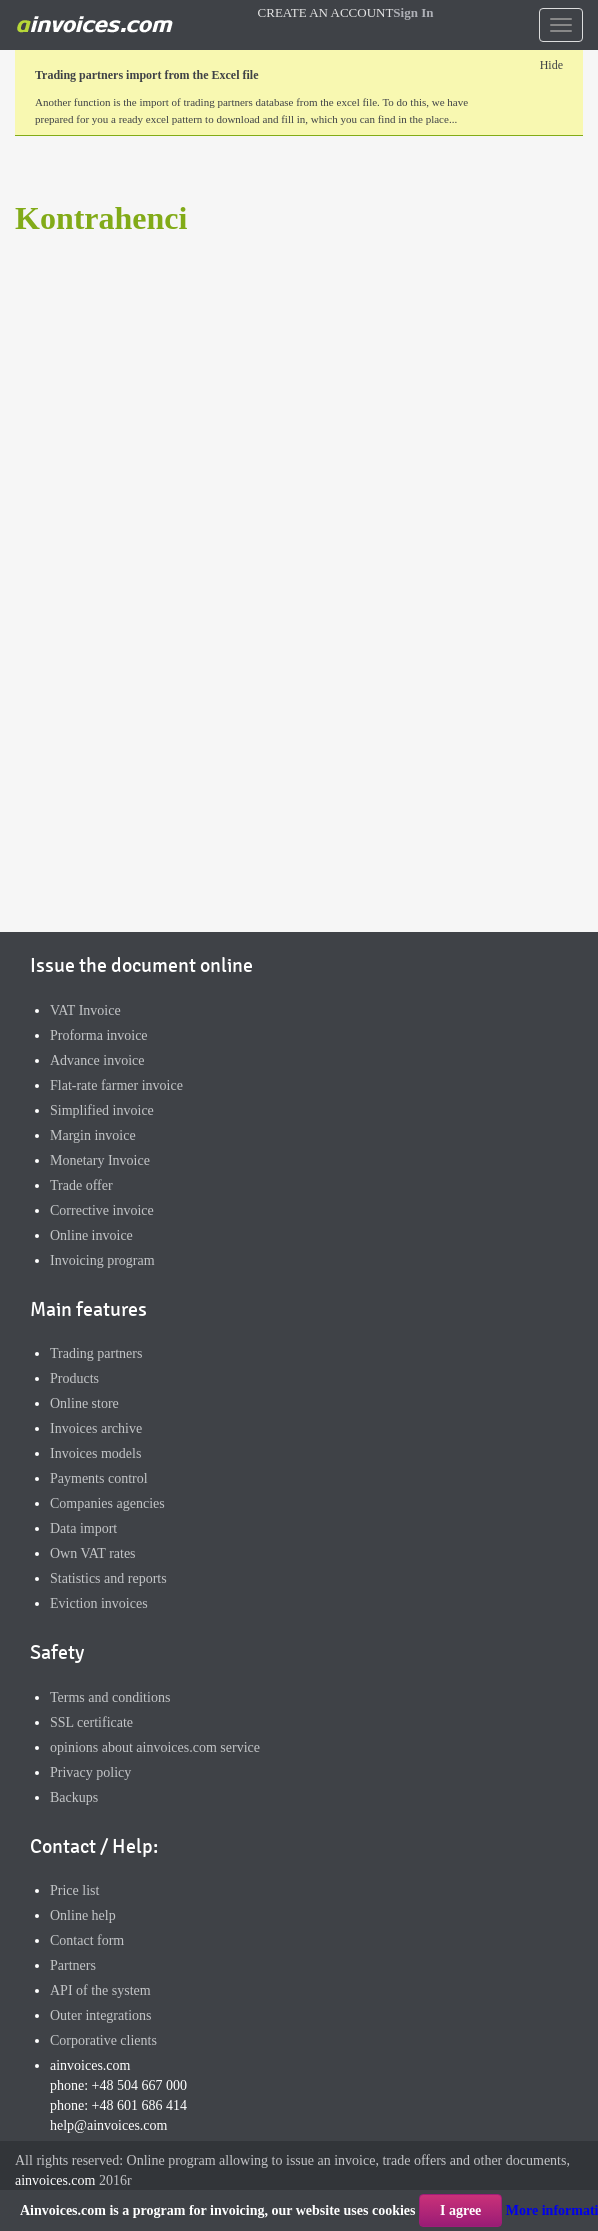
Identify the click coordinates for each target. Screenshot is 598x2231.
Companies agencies (107, 1503)
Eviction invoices (99, 1603)
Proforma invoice (99, 1035)
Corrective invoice (102, 1210)
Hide (551, 65)
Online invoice (91, 1235)
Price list (74, 1890)
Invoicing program (102, 1260)
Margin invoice (93, 1135)
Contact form (87, 1940)
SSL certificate (91, 1722)
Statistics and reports (108, 1578)
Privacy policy (90, 1772)
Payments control (99, 1478)
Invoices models (95, 1453)
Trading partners (96, 1353)
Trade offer (81, 1185)
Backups (74, 1797)
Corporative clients (103, 2040)
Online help (83, 1915)
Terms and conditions (110, 1697)
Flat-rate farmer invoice (116, 1085)
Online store (84, 1403)
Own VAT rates (93, 1553)
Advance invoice (97, 1060)
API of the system (100, 1990)
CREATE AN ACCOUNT (326, 12)
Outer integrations (100, 2015)
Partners (73, 1965)
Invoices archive (96, 1428)
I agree (460, 2210)
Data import (83, 1528)
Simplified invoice (102, 1110)
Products (74, 1378)
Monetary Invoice (100, 1160)
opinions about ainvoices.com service (155, 1747)
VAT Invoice (85, 1010)
